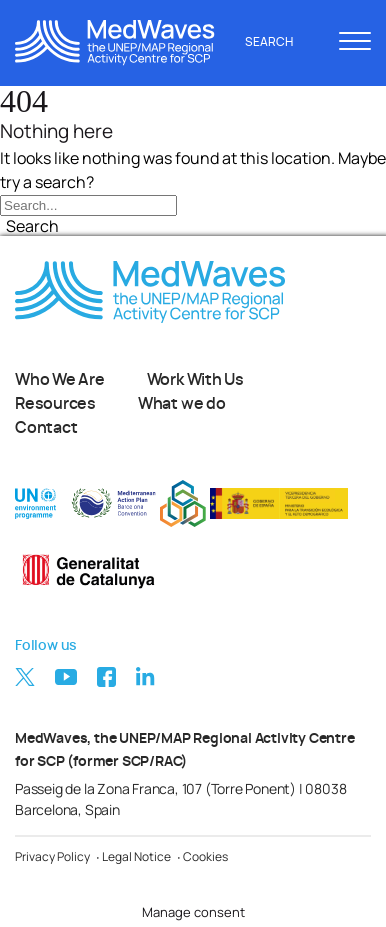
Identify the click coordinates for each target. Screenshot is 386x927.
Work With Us (195, 380)
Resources (55, 404)
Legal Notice (136, 856)
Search (280, 42)
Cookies (205, 856)
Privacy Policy (52, 856)
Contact (46, 428)
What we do (182, 404)
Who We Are (60, 380)
